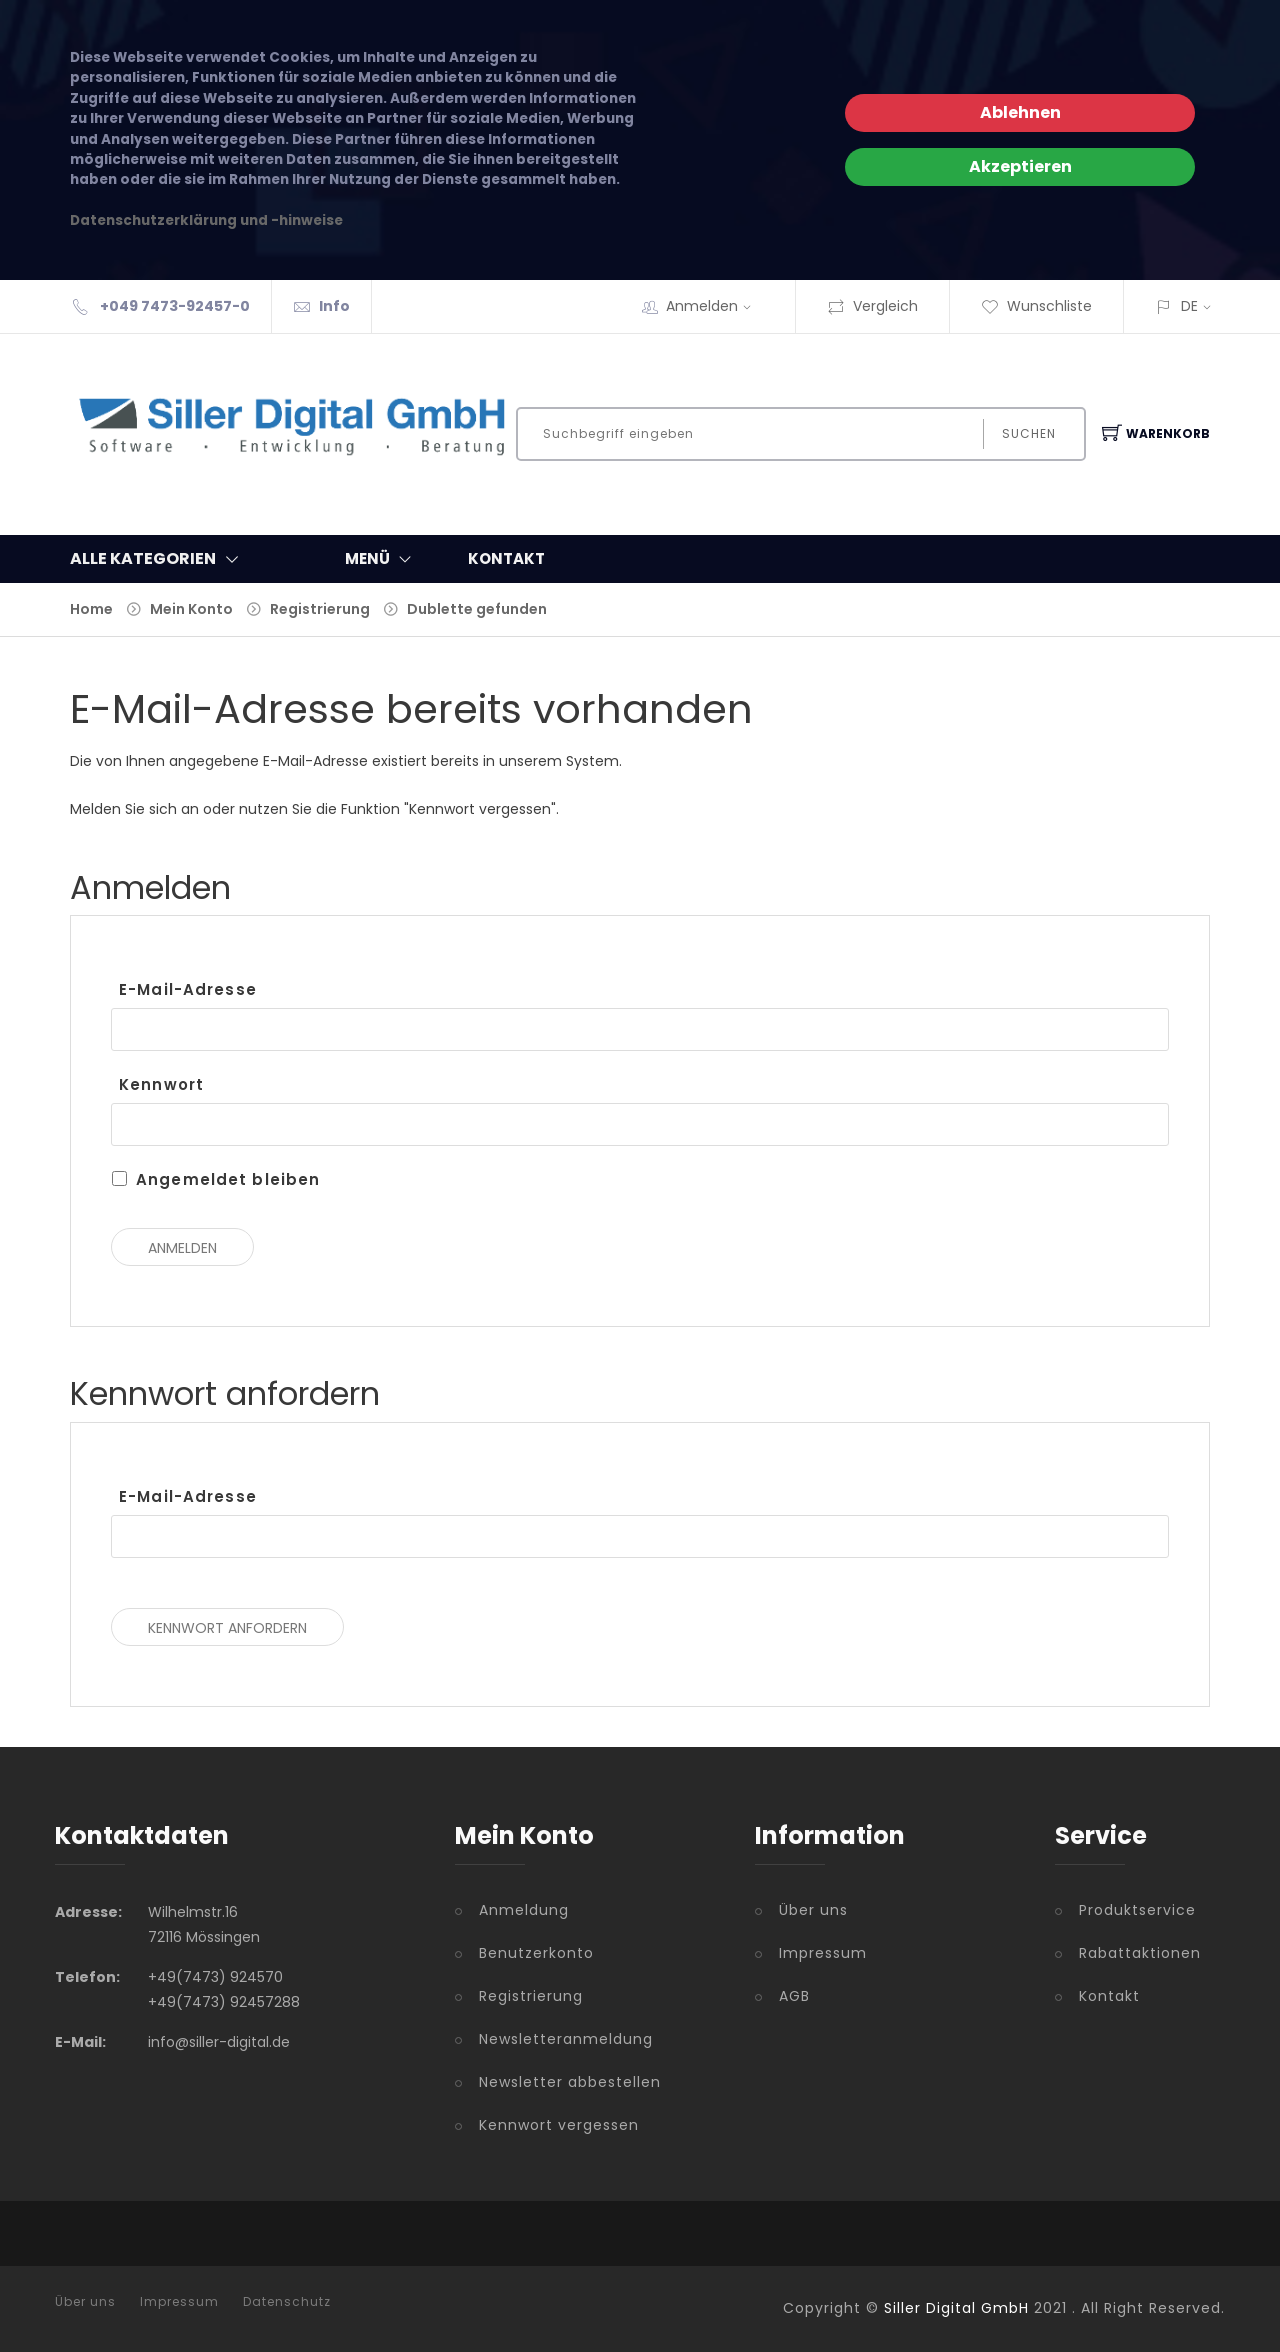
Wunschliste (1036, 306)
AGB (794, 1996)
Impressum (823, 1953)
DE (1189, 306)
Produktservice (1137, 1910)
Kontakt (1109, 1996)
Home (91, 609)
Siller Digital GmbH (956, 2308)
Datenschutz (287, 2302)
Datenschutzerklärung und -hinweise (206, 220)
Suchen (1029, 433)
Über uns (813, 1910)
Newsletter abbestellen (570, 2082)
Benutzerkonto (536, 1953)
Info (334, 306)
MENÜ (382, 559)
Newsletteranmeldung (566, 2039)
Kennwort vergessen (559, 2125)
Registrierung (320, 609)
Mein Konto (191, 609)
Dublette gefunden (477, 609)
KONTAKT (506, 558)
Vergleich (872, 306)
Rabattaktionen (1140, 1953)
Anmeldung (524, 1910)
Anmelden (715, 306)
